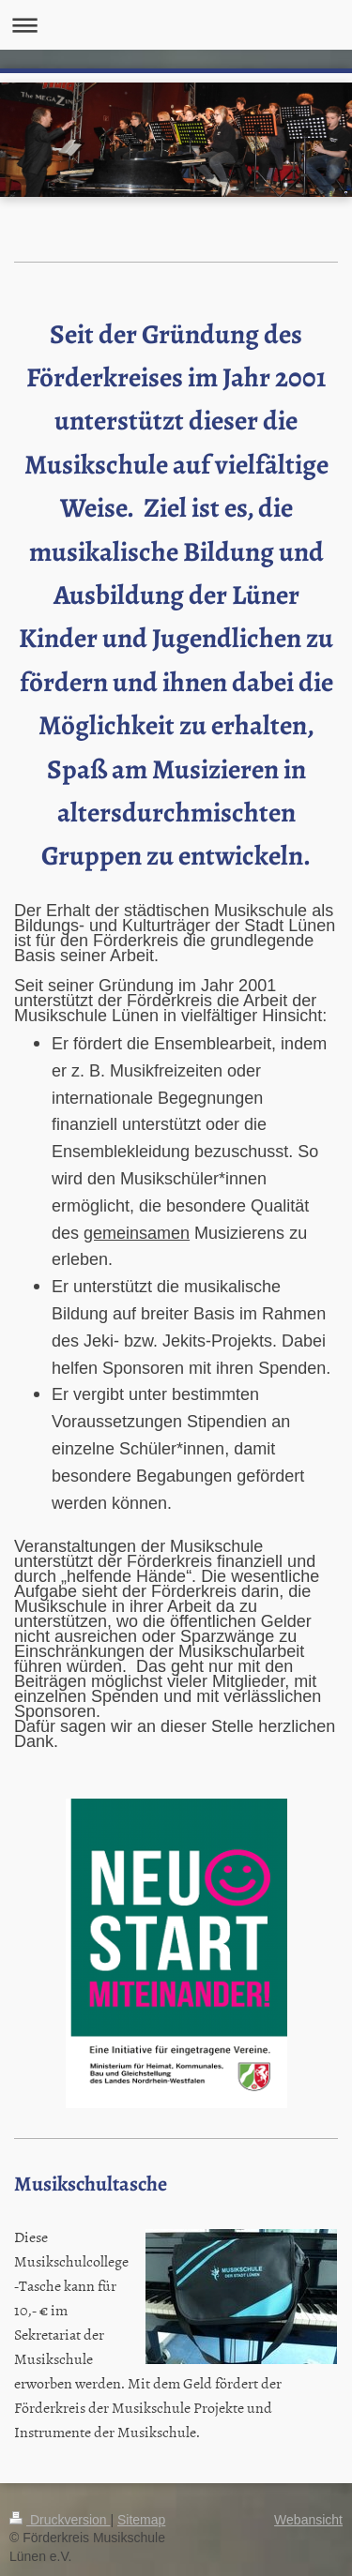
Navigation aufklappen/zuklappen (176, 25)
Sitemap (141, 2519)
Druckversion (59, 2519)
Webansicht (308, 2519)
